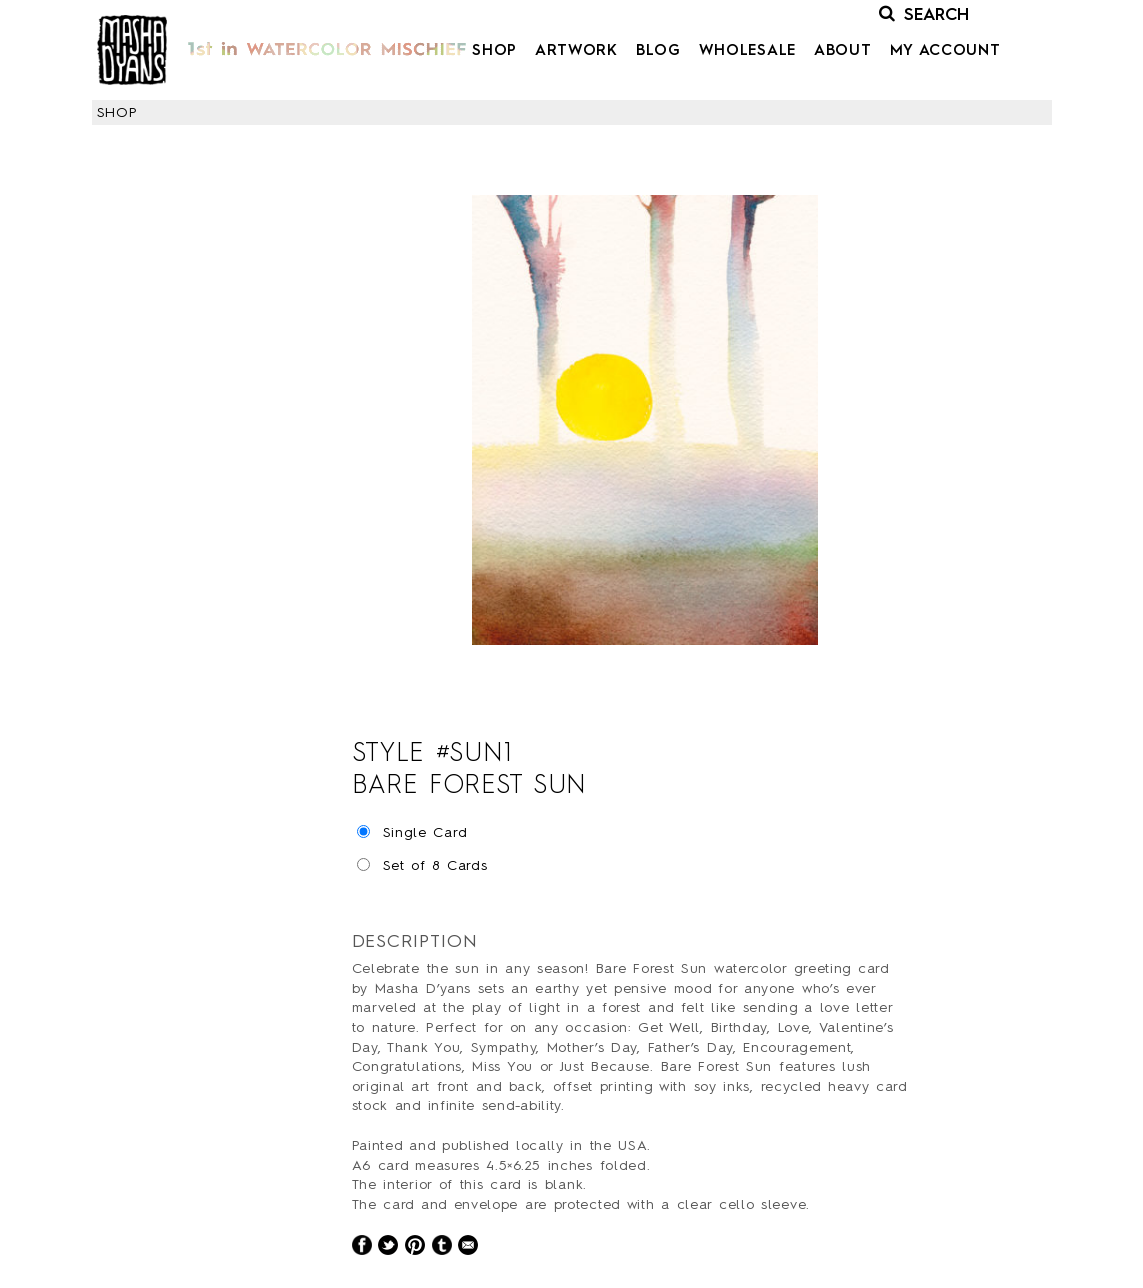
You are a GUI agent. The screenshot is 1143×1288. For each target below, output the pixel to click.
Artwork (576, 51)
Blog (658, 51)
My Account (945, 51)
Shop (494, 51)
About (843, 51)
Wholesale (747, 51)
